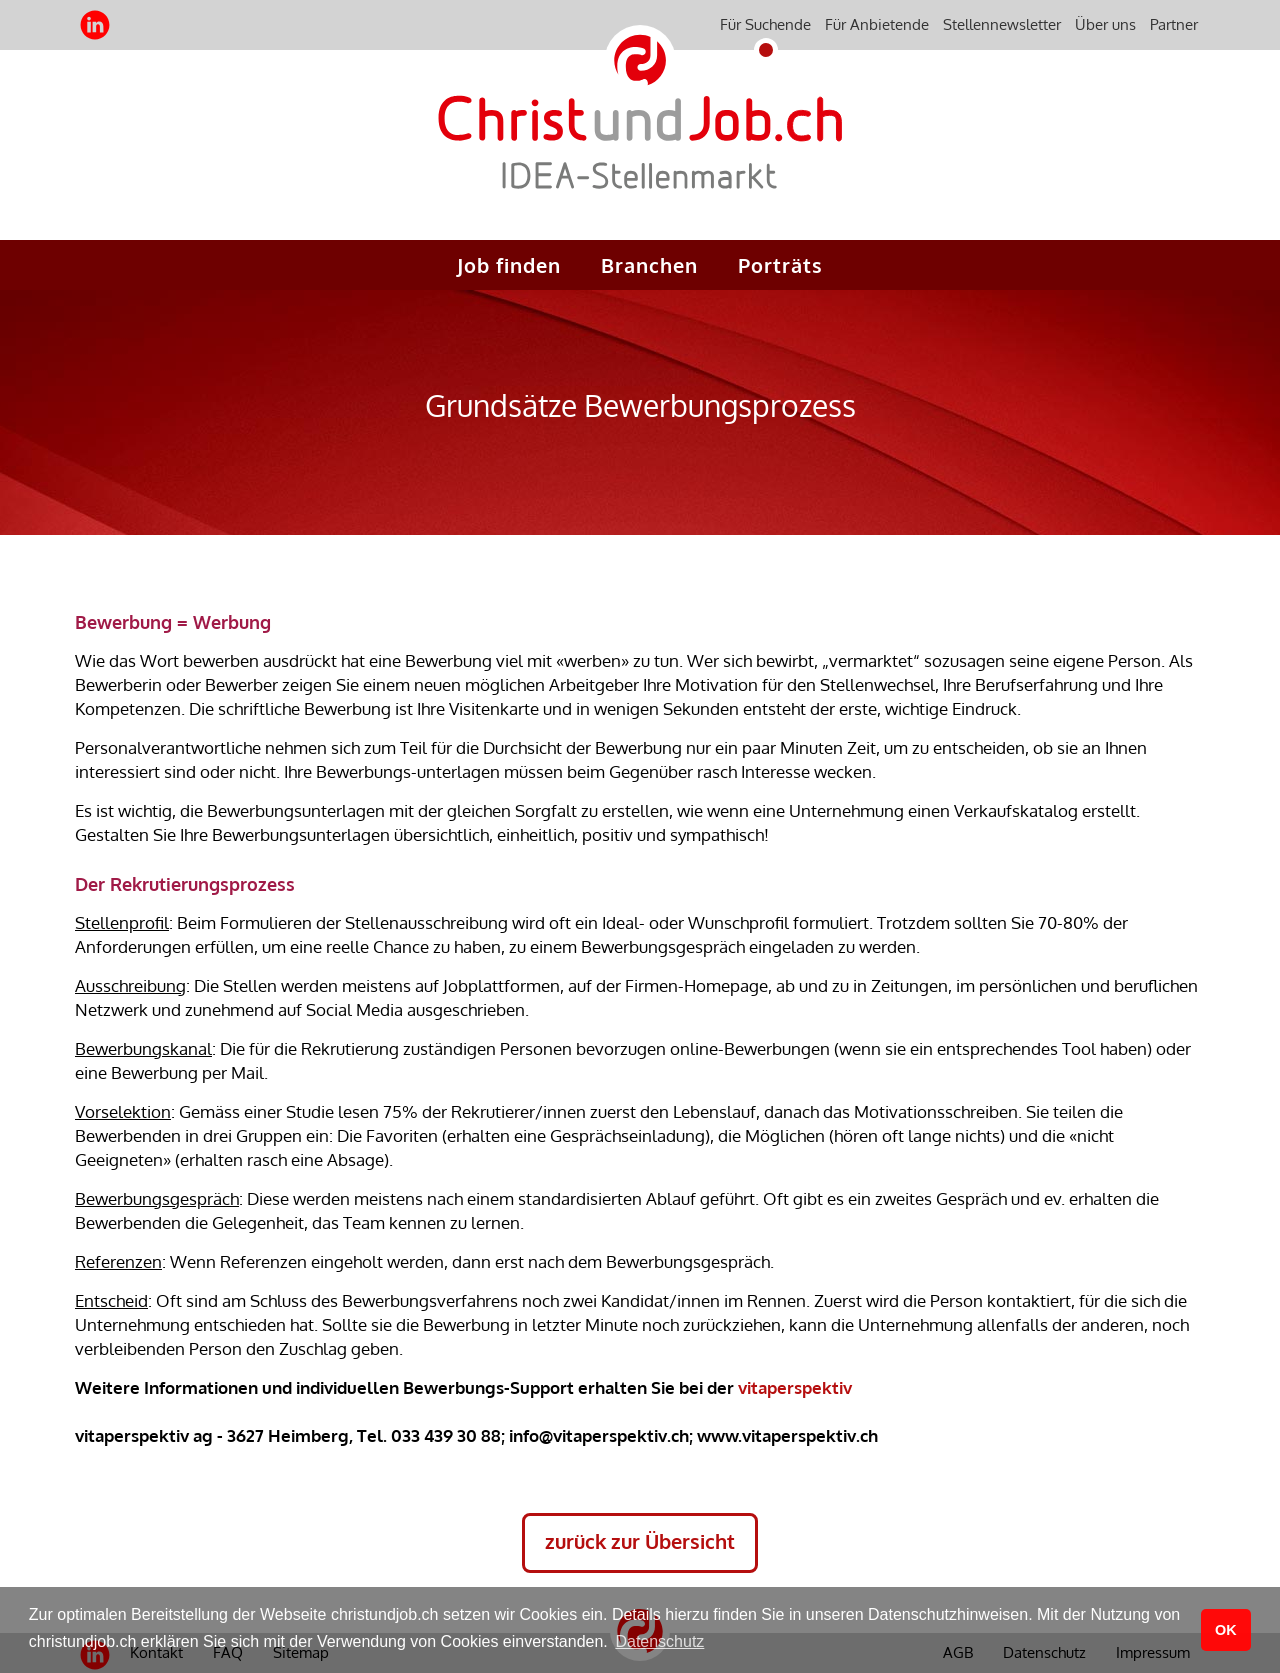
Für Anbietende (877, 24)
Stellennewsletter (1002, 24)
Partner (1174, 24)
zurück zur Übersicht (640, 1541)
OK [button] (1226, 1630)
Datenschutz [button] (659, 1641)
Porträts (780, 265)
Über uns (1105, 24)
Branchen (649, 265)
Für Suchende (765, 24)
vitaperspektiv (795, 1387)
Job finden (509, 265)
